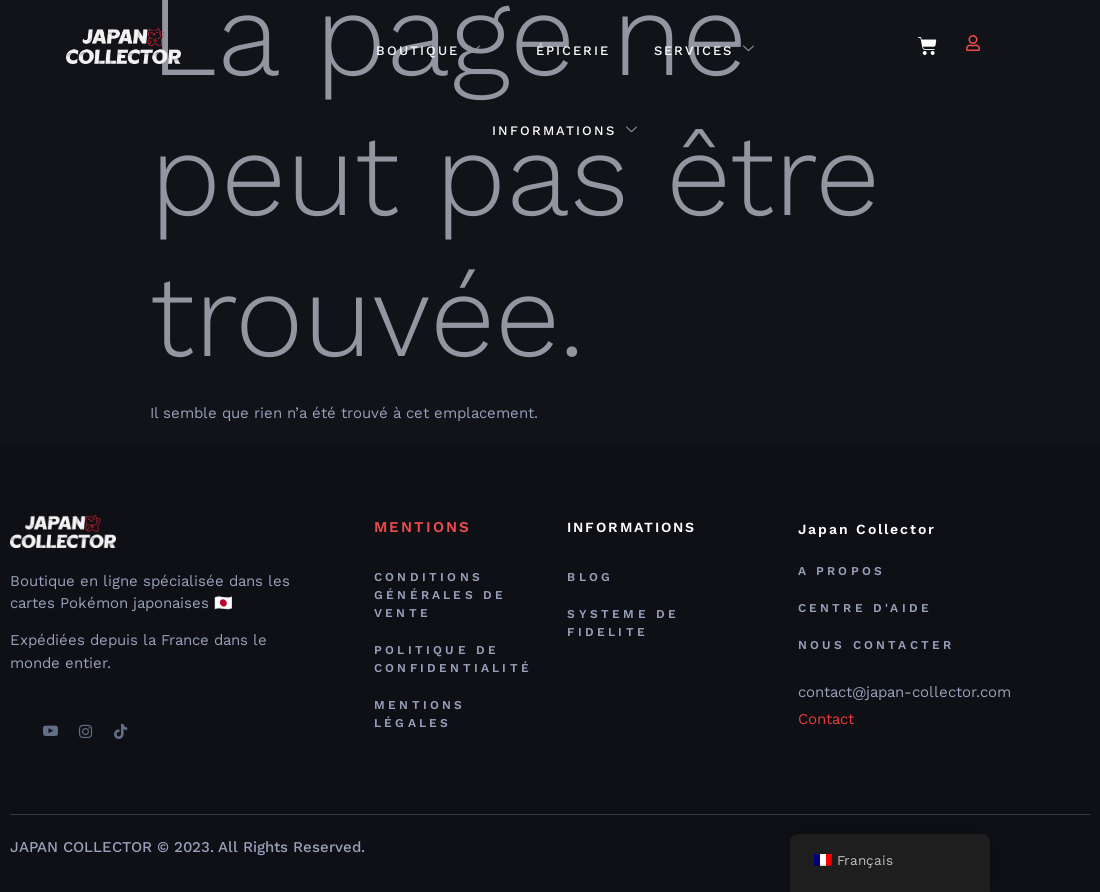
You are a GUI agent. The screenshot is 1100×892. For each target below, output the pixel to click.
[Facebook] (15, 724)
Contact (826, 719)
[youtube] (50, 724)
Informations (565, 131)
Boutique (429, 50)
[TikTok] (120, 724)
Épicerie (573, 50)
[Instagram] (85, 724)
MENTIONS (422, 527)
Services (705, 50)
